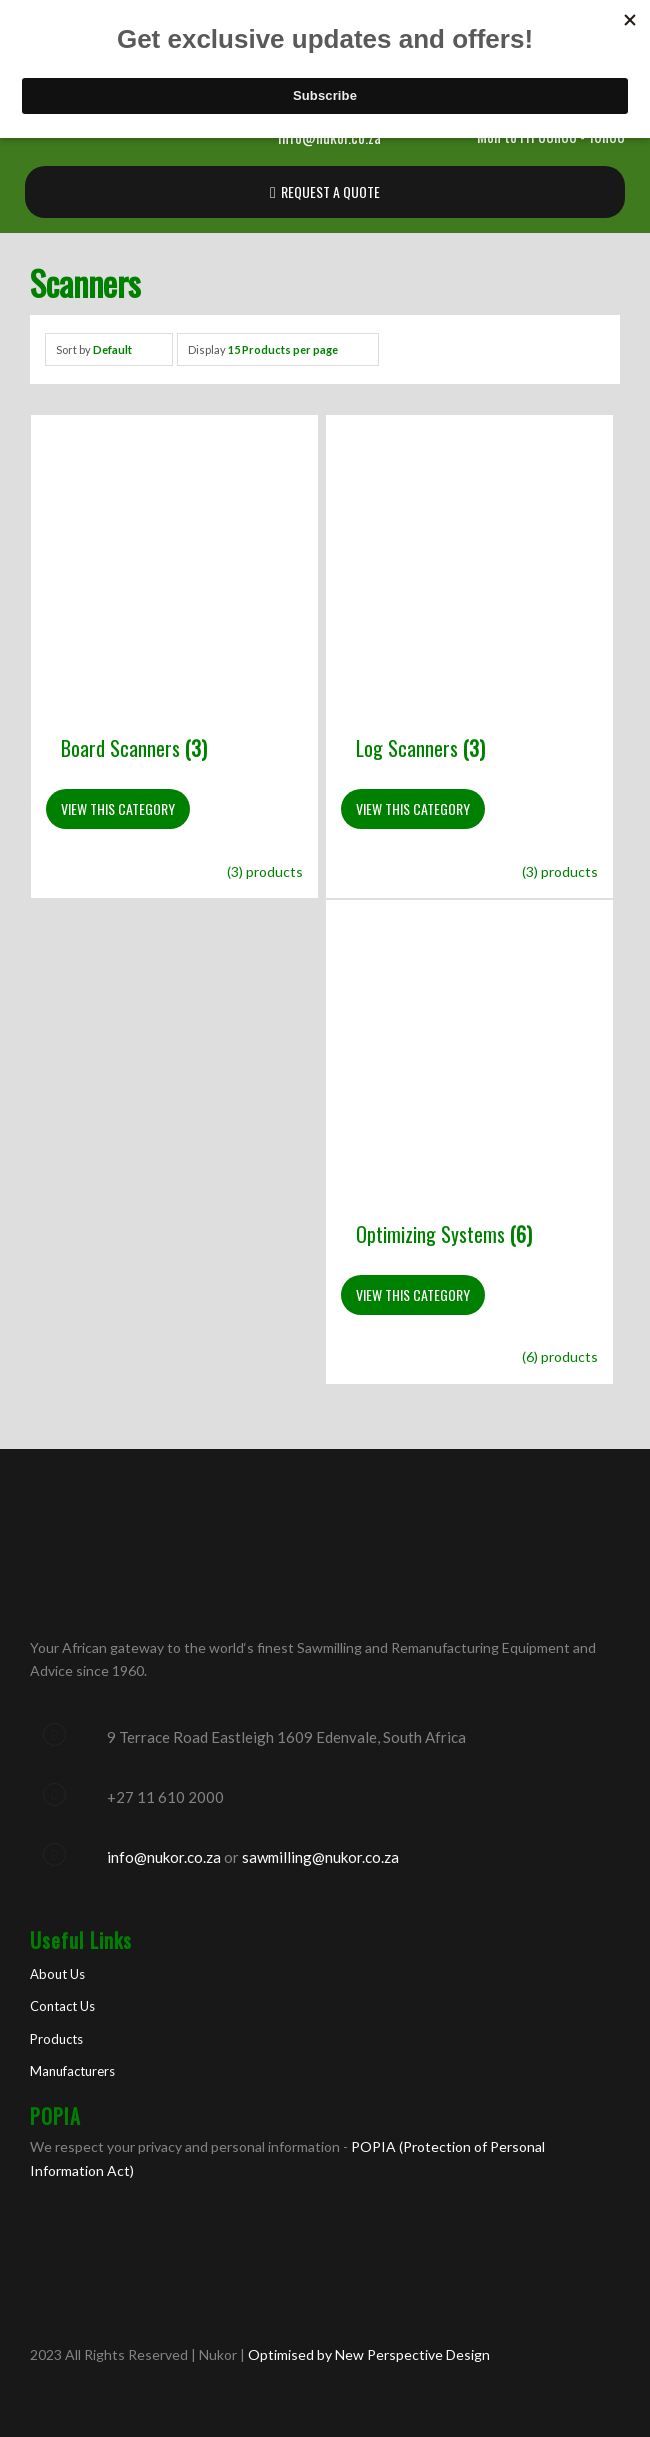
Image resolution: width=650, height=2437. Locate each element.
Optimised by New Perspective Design (367, 2354)
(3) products (265, 871)
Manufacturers (72, 2071)
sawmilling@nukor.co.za (320, 1857)
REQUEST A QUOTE (330, 191)
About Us (57, 1974)
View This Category (118, 808)
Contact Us (62, 2006)
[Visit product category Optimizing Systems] (469, 1104)
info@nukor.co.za (164, 1857)
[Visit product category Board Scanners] (174, 619)
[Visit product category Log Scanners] (469, 619)
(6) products (560, 1356)
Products (56, 2039)
